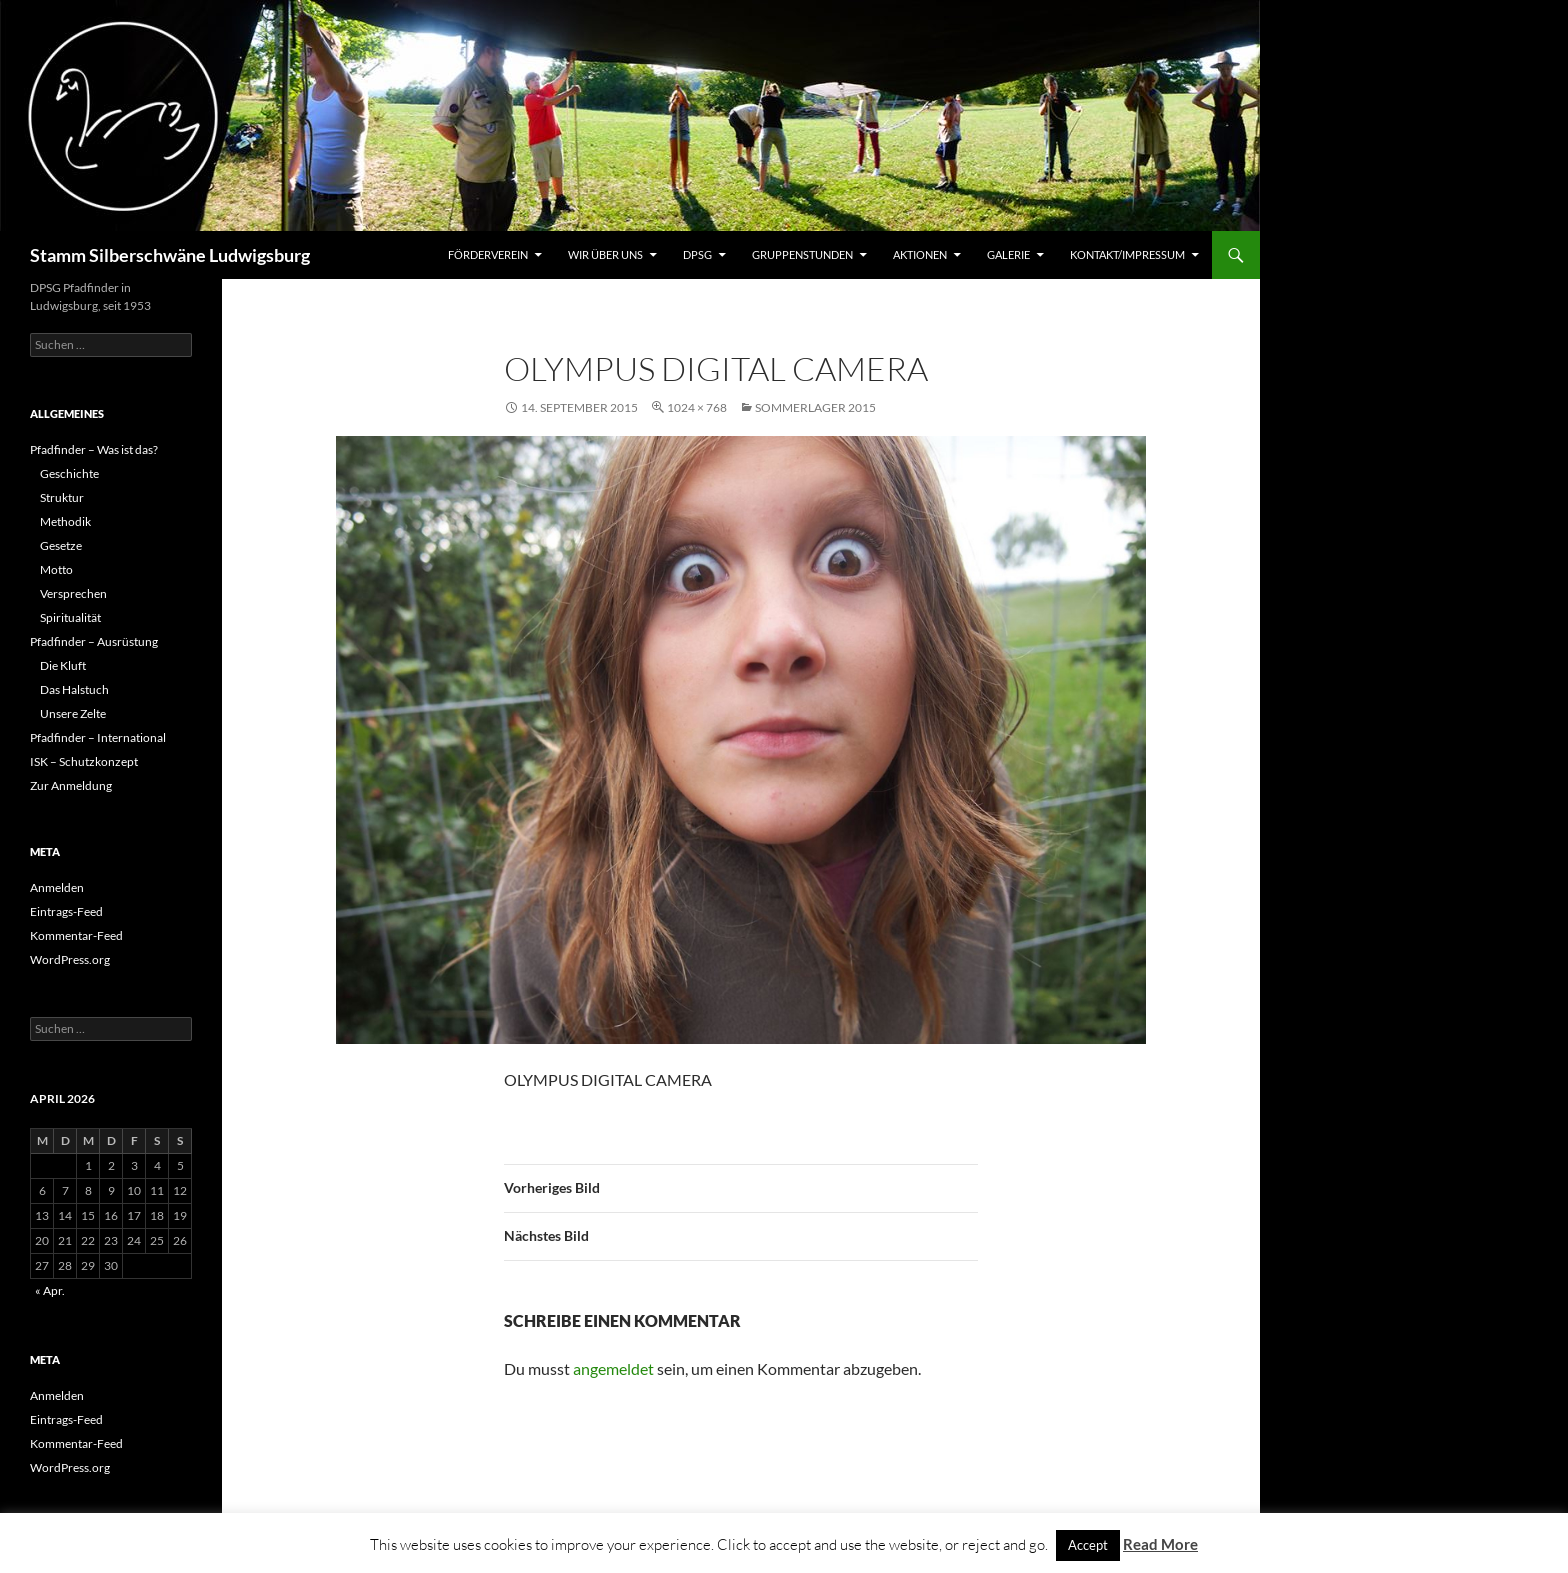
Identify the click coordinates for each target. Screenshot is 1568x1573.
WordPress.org (70, 959)
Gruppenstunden (802, 254)
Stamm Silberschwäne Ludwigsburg (170, 255)
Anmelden (57, 887)
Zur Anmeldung (71, 785)
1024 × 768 (697, 407)
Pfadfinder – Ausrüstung (94, 641)
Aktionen (920, 254)
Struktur (62, 497)
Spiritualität (70, 617)
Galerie (1008, 254)
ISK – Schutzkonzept (84, 761)
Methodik (65, 521)
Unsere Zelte (73, 713)
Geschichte (69, 473)
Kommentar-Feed (76, 935)
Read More (1160, 1544)
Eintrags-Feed (66, 911)
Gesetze (61, 545)
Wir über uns (605, 254)
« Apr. (50, 1290)
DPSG (697, 254)
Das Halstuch (74, 689)
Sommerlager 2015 (815, 407)
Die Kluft (63, 665)
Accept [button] (1088, 1545)
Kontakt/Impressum (1127, 254)
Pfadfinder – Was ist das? (94, 449)
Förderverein (488, 254)
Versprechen (73, 593)
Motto (56, 569)
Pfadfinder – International (98, 737)
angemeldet (613, 1368)
